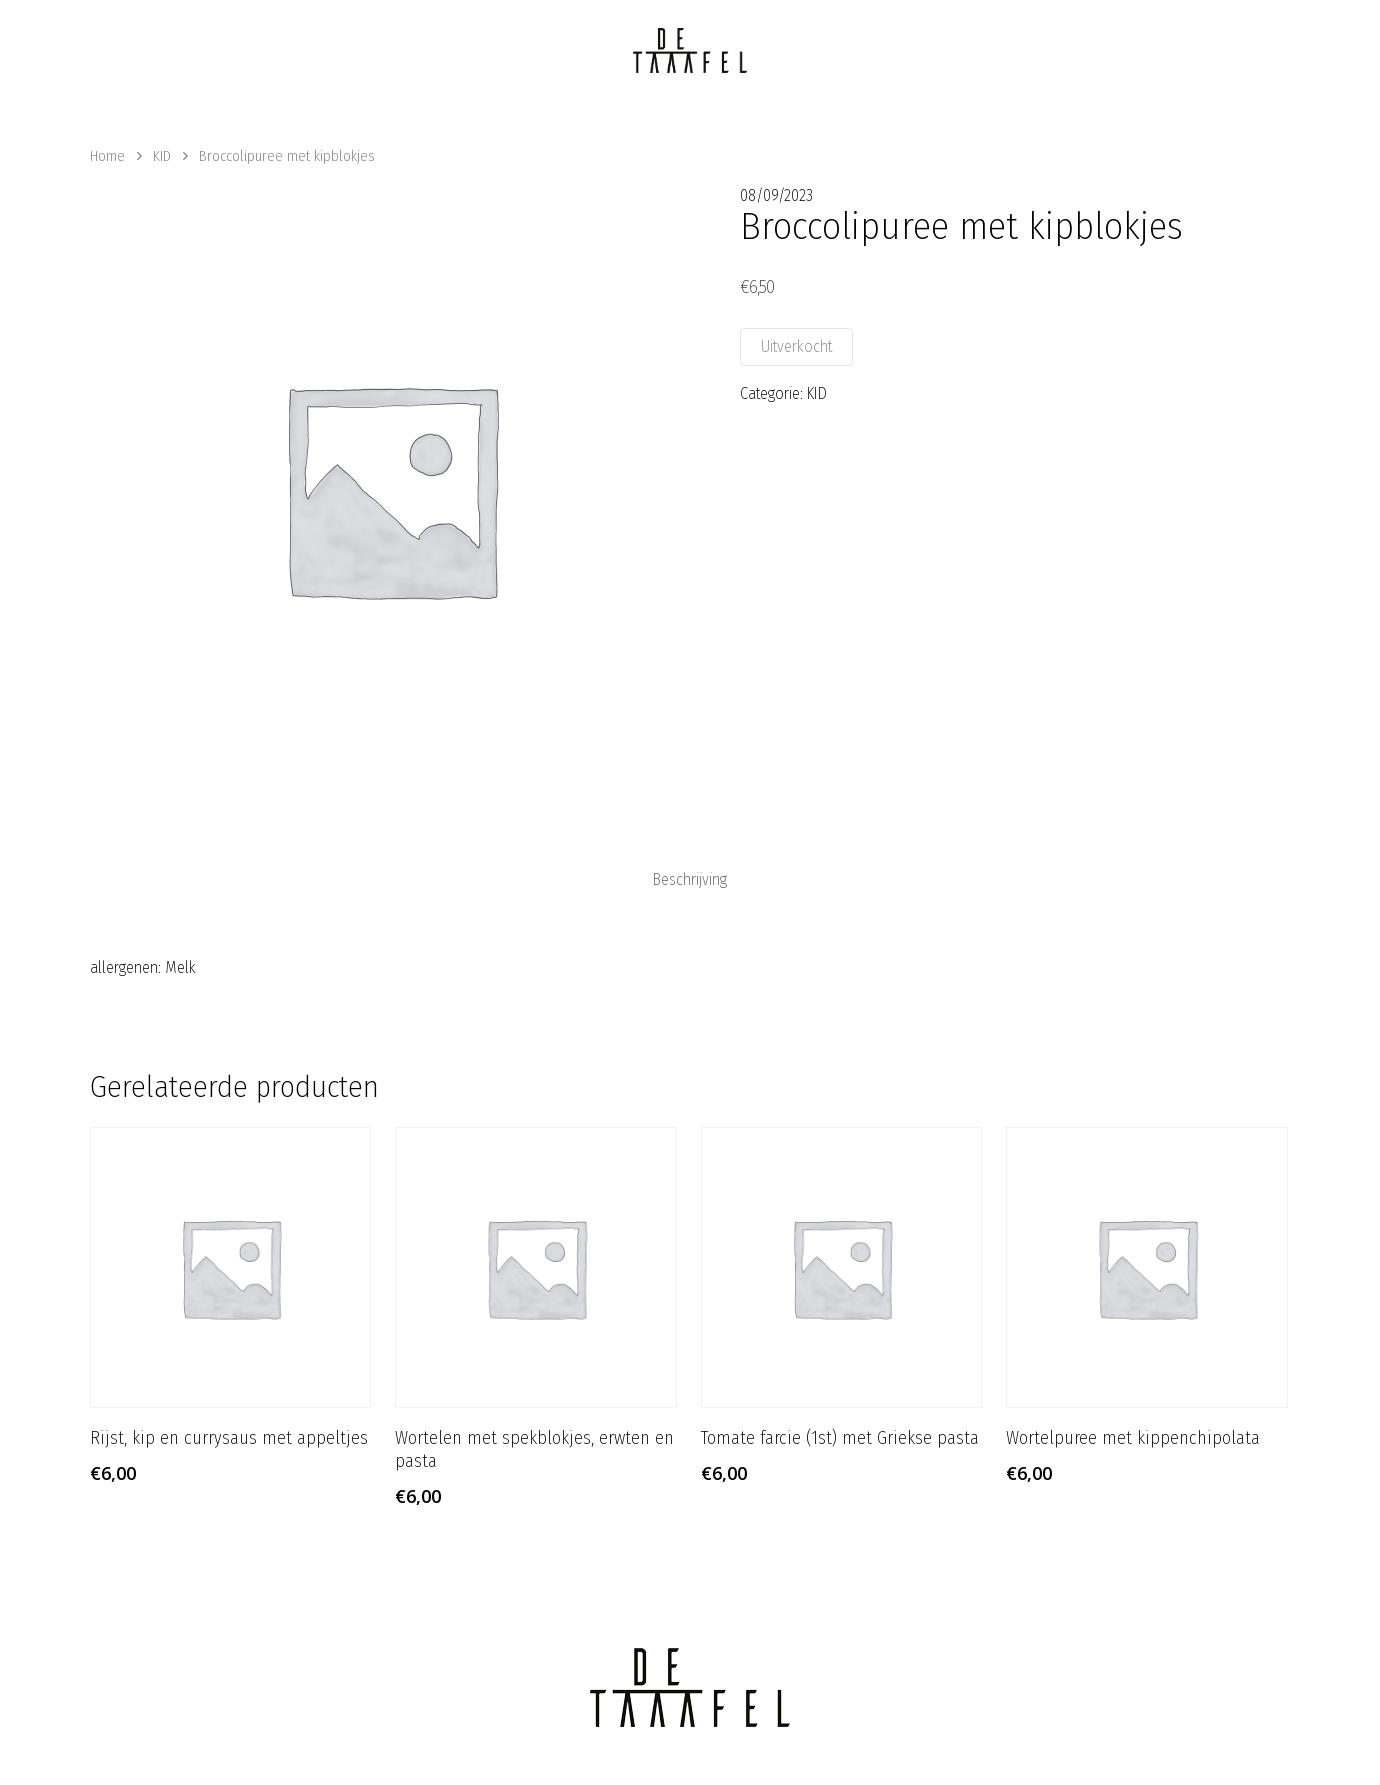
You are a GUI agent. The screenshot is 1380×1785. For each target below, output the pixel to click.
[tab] (690, 880)
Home (107, 156)
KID (162, 156)
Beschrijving (690, 880)
